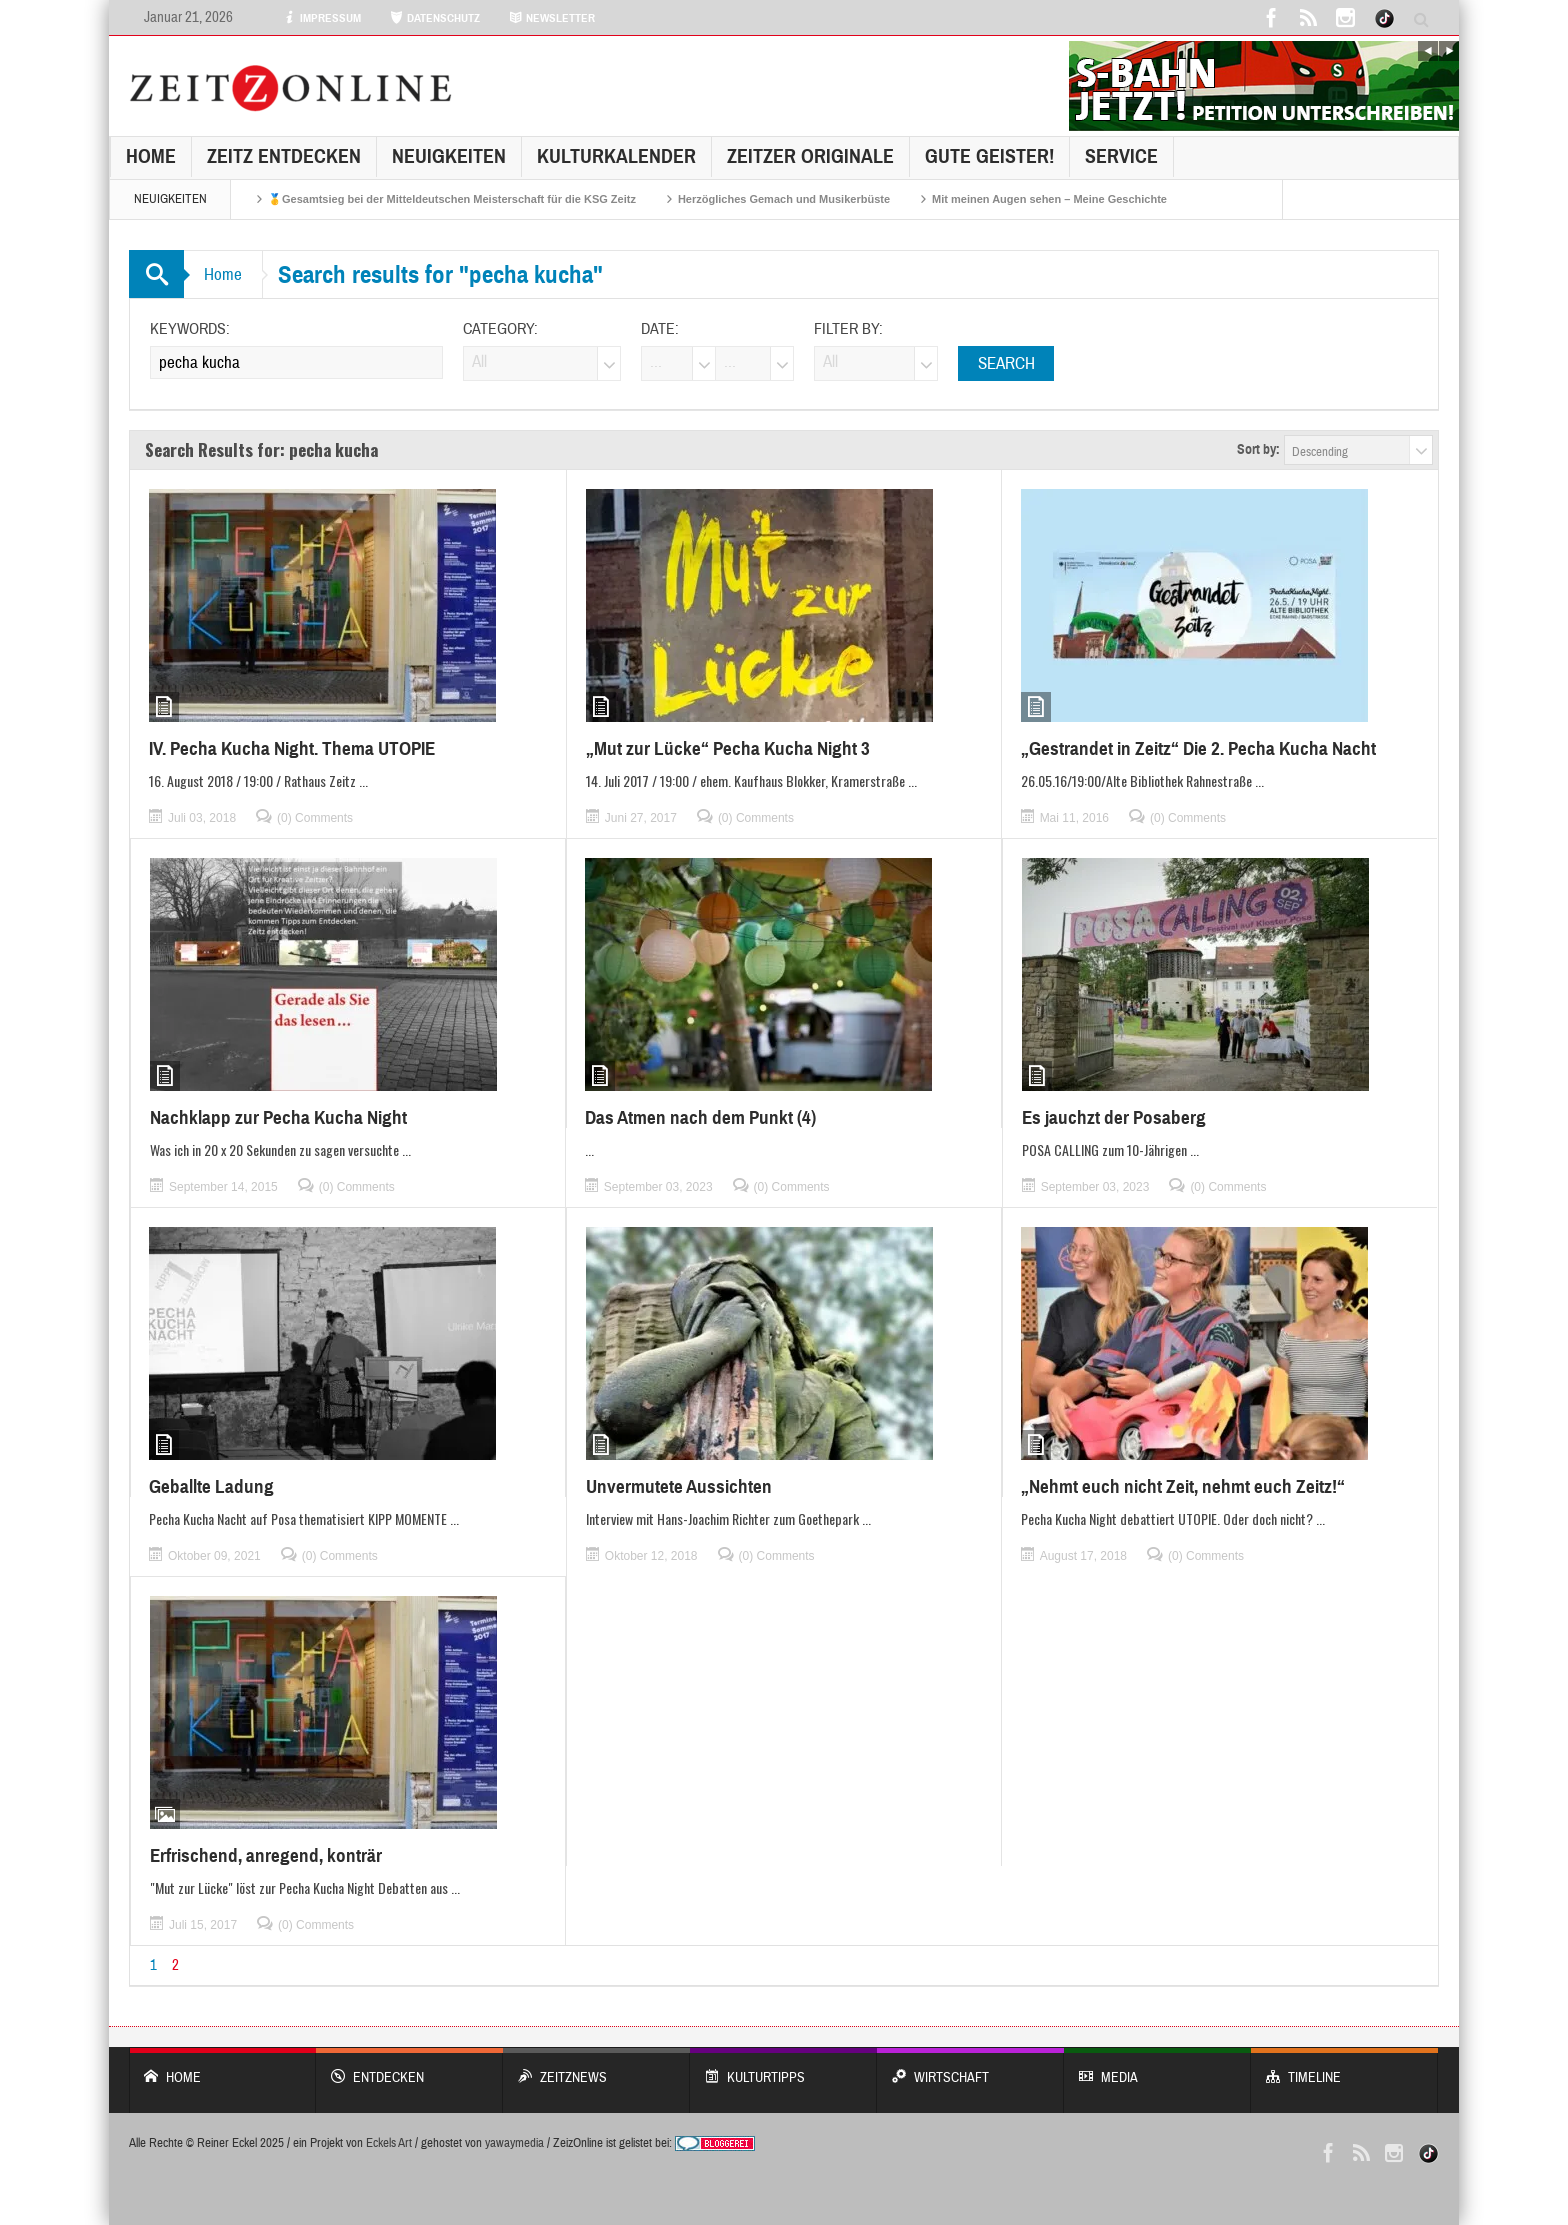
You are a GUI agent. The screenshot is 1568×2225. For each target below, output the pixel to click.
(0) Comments (315, 818)
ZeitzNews (596, 2067)
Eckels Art (389, 2143)
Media (1157, 2067)
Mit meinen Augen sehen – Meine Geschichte (1049, 199)
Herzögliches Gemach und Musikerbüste (784, 199)
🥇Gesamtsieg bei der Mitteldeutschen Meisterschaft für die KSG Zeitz (452, 199)
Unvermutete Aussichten (679, 1486)
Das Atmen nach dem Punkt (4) (700, 1117)
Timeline (1344, 2067)
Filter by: (848, 329)
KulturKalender (616, 156)
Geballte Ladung (211, 1486)
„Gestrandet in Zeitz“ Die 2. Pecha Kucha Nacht (1198, 748)
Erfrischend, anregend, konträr (266, 1855)
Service (1121, 156)
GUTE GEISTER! (989, 156)
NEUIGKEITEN (449, 156)
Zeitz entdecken (284, 156)
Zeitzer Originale (810, 156)
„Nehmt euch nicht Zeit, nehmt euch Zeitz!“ (1183, 1486)
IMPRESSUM (322, 18)
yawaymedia (514, 2143)
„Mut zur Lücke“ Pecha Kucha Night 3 (728, 748)
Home (151, 156)
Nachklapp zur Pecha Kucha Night (278, 1117)
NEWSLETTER (552, 18)
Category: (500, 329)
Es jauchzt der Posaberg (1114, 1117)
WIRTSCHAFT (970, 2067)
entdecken (409, 2067)
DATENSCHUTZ (435, 18)
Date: (660, 329)
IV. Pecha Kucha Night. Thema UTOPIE (292, 748)
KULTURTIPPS (783, 2067)
